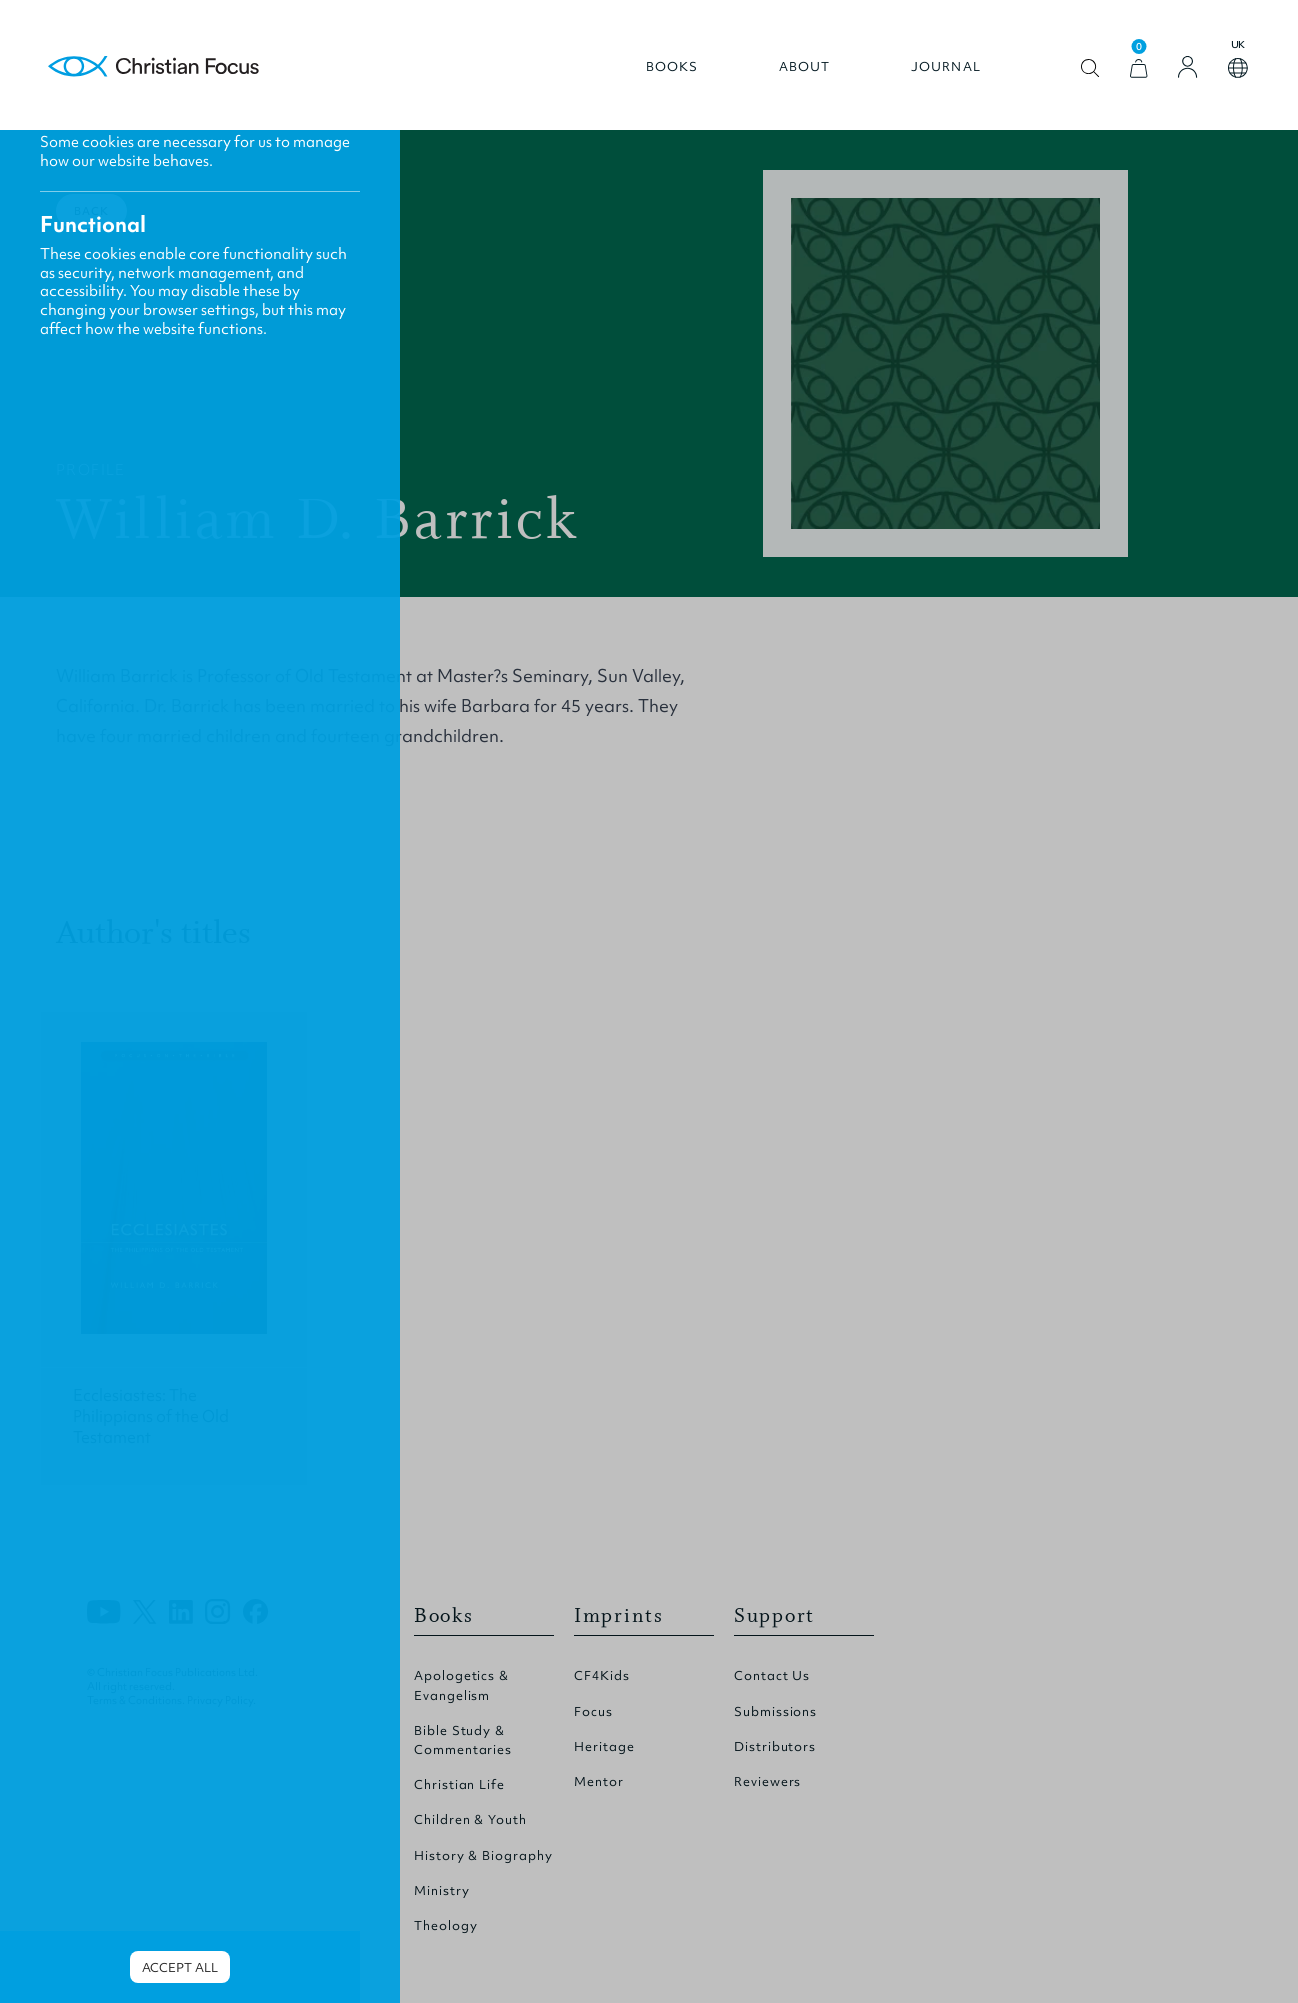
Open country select (1238, 68)
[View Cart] (1139, 68)
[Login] (1188, 67)
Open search (1090, 68)
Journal (946, 67)
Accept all (180, 1967)
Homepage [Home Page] (154, 67)
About (805, 67)
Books (672, 67)
